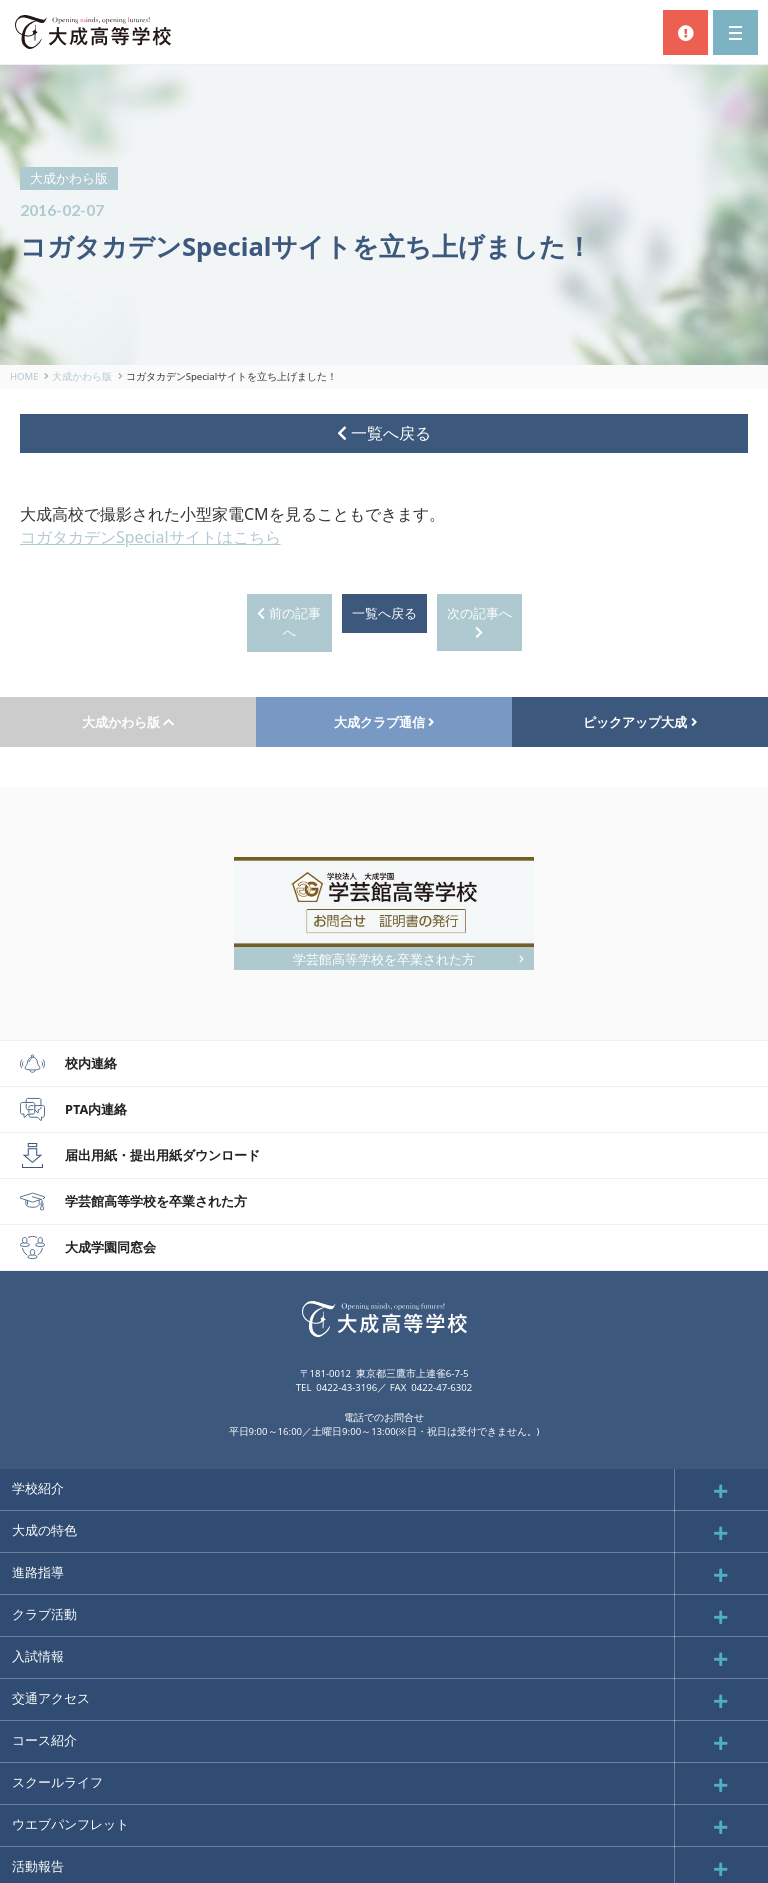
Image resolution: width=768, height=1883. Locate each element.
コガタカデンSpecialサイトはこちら (150, 537)
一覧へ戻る (384, 433)
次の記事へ (479, 622)
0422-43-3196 (346, 1387)
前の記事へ (288, 622)
